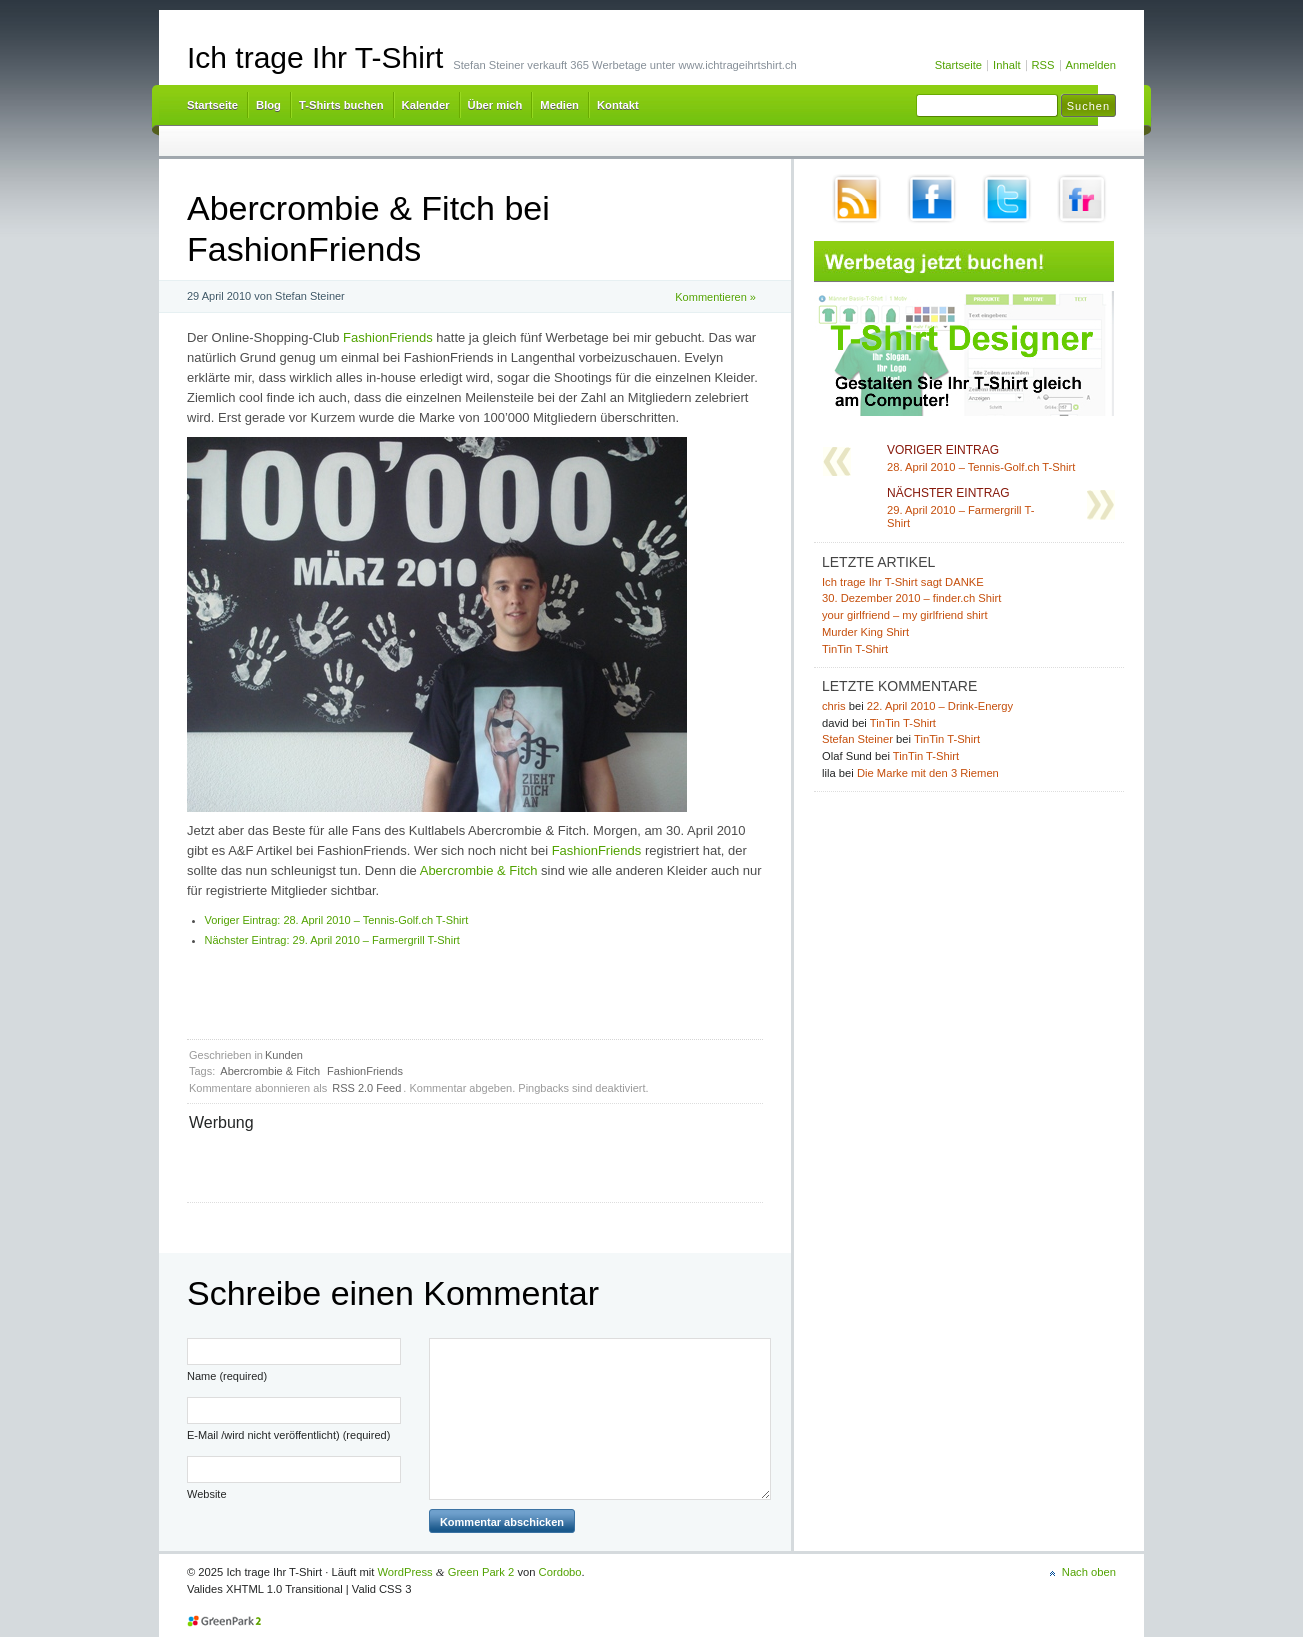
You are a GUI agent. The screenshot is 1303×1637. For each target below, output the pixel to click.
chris (834, 706)
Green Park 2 (481, 1572)
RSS (1043, 65)
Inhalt (1006, 65)
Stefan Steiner (857, 739)
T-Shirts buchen (341, 105)
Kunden (284, 1055)
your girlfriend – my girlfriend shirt (905, 615)
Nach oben (1089, 1572)
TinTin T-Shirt (855, 649)
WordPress (405, 1572)
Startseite (958, 65)
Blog (268, 105)
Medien (559, 105)
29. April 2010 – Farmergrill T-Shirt (332, 940)
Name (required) (227, 1376)
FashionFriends (388, 337)
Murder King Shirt (865, 632)
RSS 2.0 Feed (366, 1088)
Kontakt (618, 105)
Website (207, 1494)
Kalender (426, 105)
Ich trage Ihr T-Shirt (315, 57)
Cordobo (560, 1572)
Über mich (495, 105)
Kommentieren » (715, 297)
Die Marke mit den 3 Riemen (928, 773)
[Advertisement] (423, 1165)
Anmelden (1091, 65)
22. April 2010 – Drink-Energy (940, 706)
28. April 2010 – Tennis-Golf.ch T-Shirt (337, 920)
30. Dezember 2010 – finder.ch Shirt (911, 598)
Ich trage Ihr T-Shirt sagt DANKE (903, 582)
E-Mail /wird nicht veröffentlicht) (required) (288, 1435)
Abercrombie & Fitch (479, 870)
